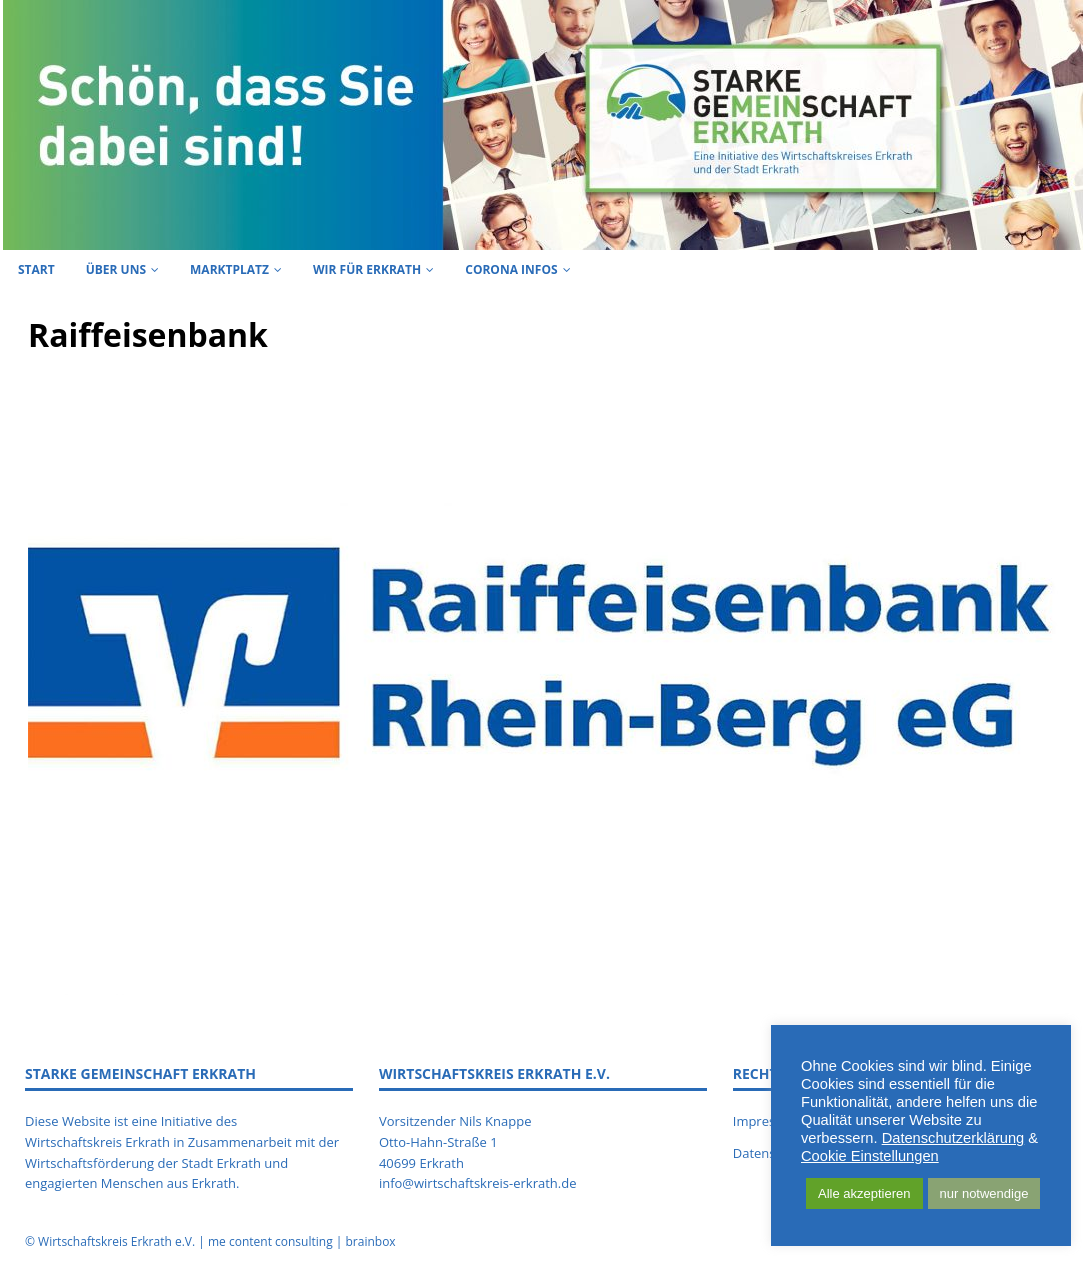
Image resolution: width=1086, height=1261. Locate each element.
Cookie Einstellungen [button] (870, 1156)
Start (36, 269)
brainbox (370, 1241)
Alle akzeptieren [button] (864, 1193)
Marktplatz (229, 269)
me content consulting (270, 1241)
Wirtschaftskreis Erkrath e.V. (116, 1241)
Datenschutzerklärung (953, 1138)
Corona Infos (511, 269)
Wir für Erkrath (367, 269)
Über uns (116, 269)
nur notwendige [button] (984, 1193)
